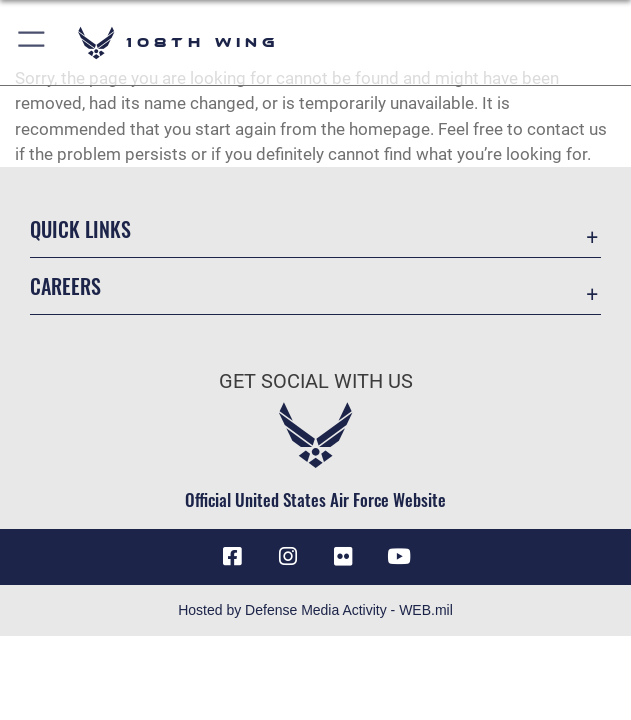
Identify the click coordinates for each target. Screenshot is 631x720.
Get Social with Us (316, 381)
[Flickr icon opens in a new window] (343, 557)
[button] (32, 42)
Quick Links (80, 229)
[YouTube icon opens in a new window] (399, 557)
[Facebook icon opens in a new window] (232, 557)
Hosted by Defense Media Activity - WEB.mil (315, 610)
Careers (65, 286)
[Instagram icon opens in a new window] (288, 557)
